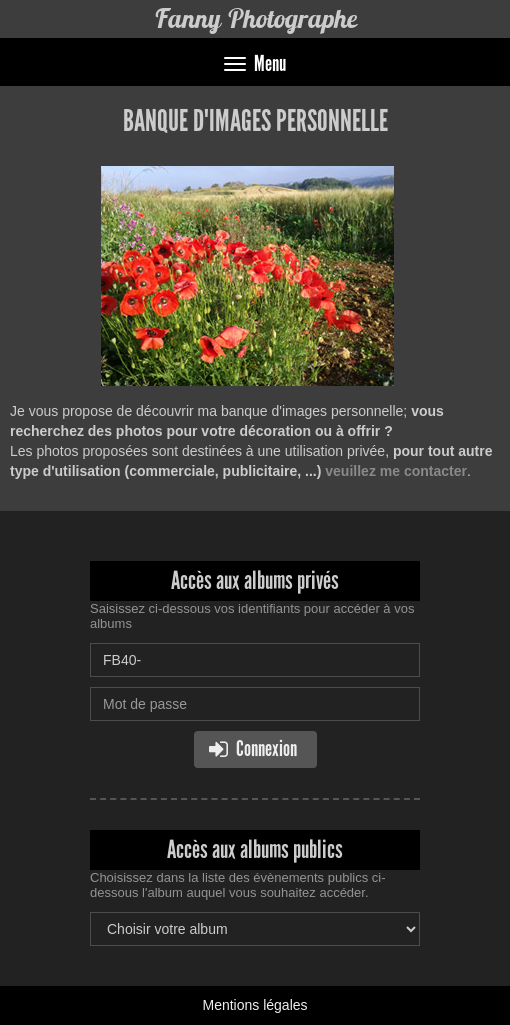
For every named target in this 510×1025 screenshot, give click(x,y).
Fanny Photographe (255, 18)
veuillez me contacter (396, 471)
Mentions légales (254, 1005)
